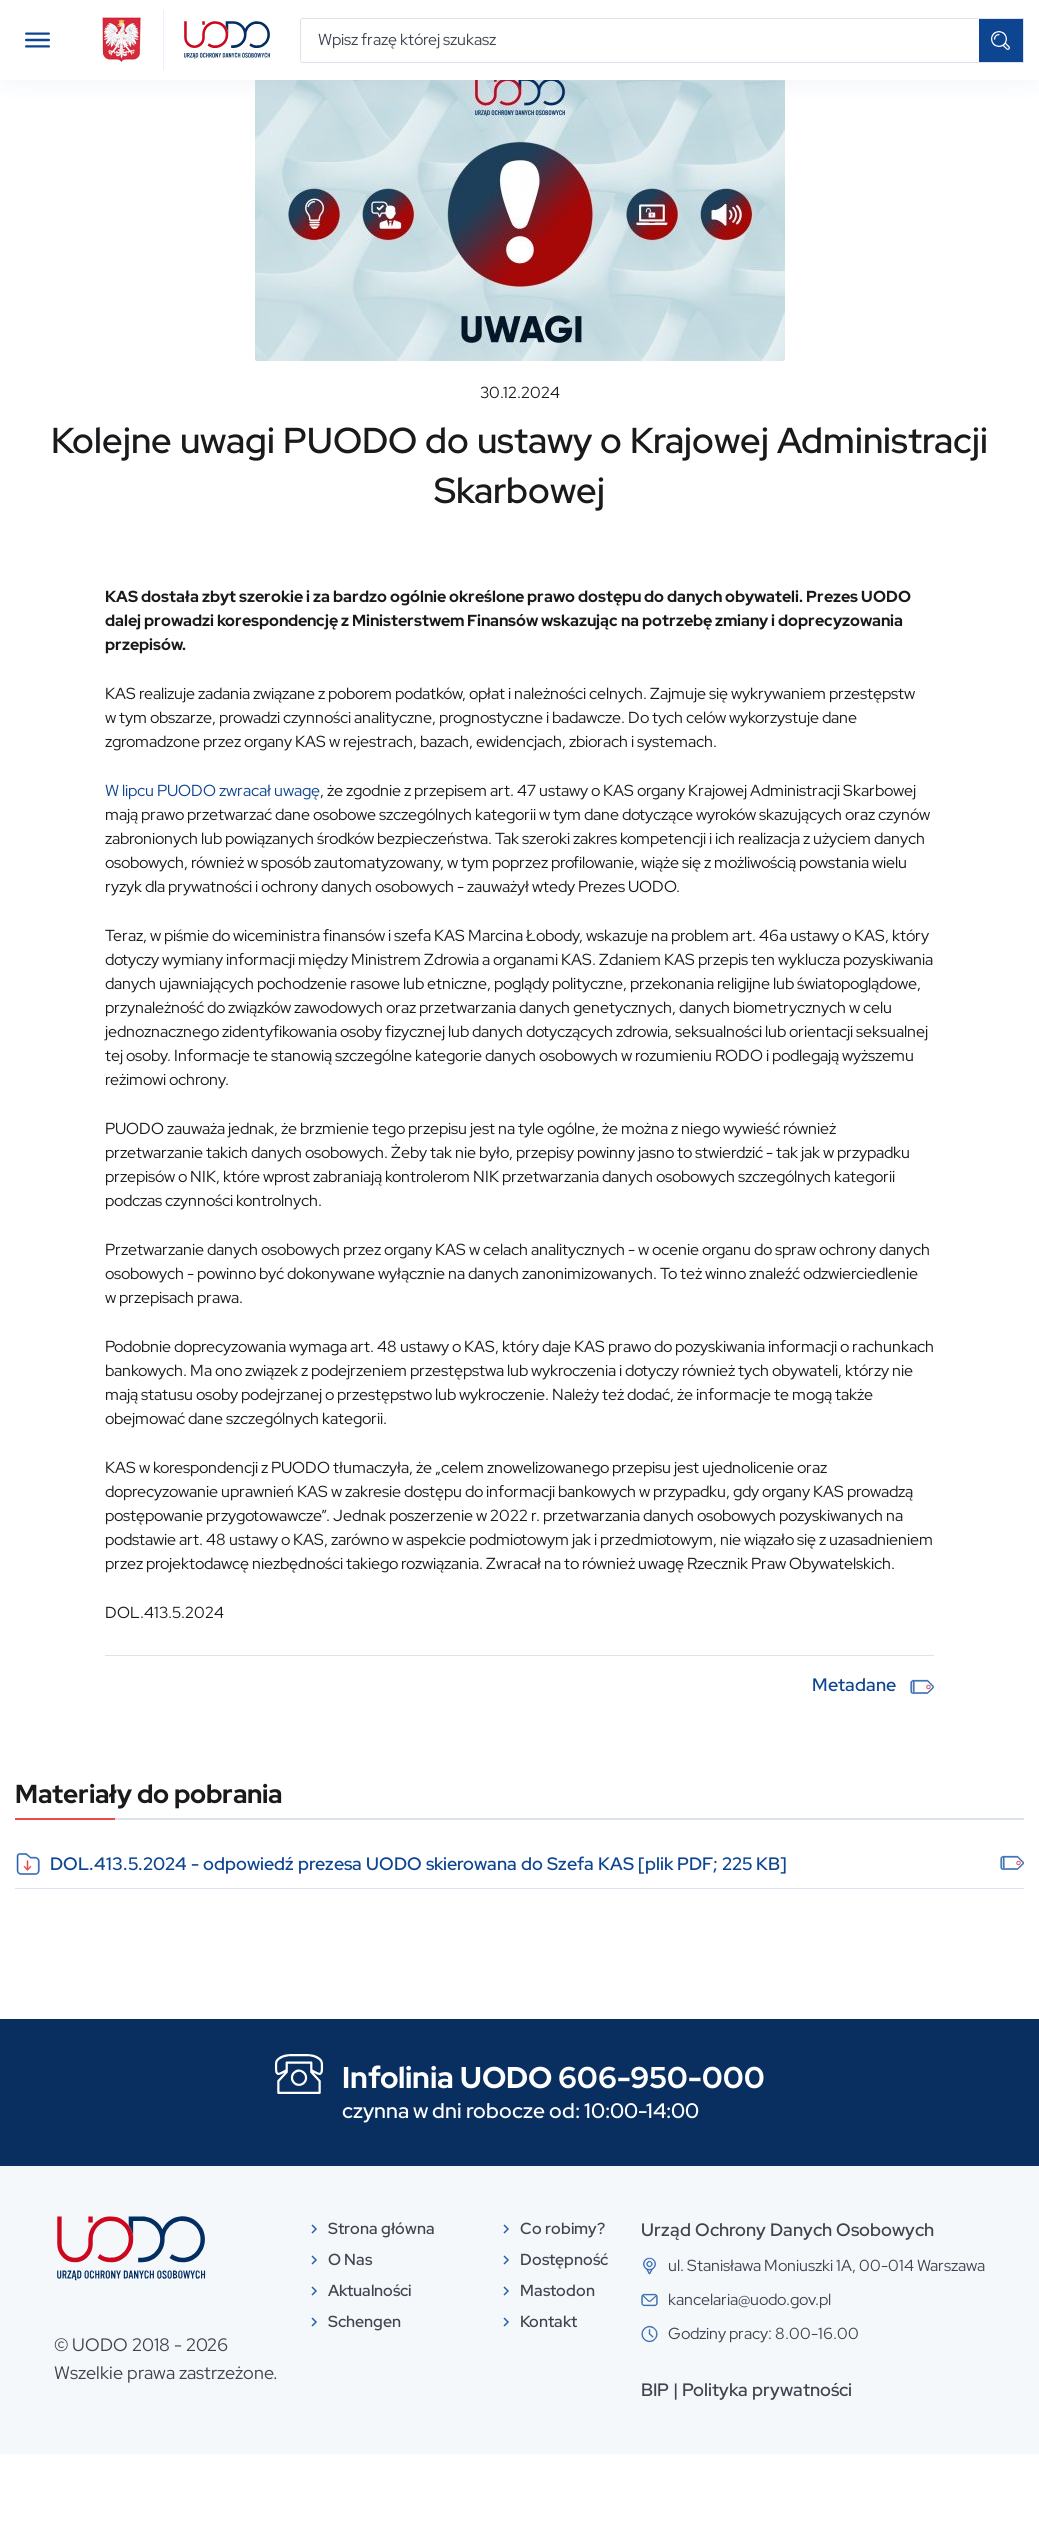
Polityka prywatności (767, 2469)
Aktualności (91, 113)
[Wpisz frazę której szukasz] (640, 40)
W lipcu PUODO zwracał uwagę (212, 870)
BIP (655, 2469)
